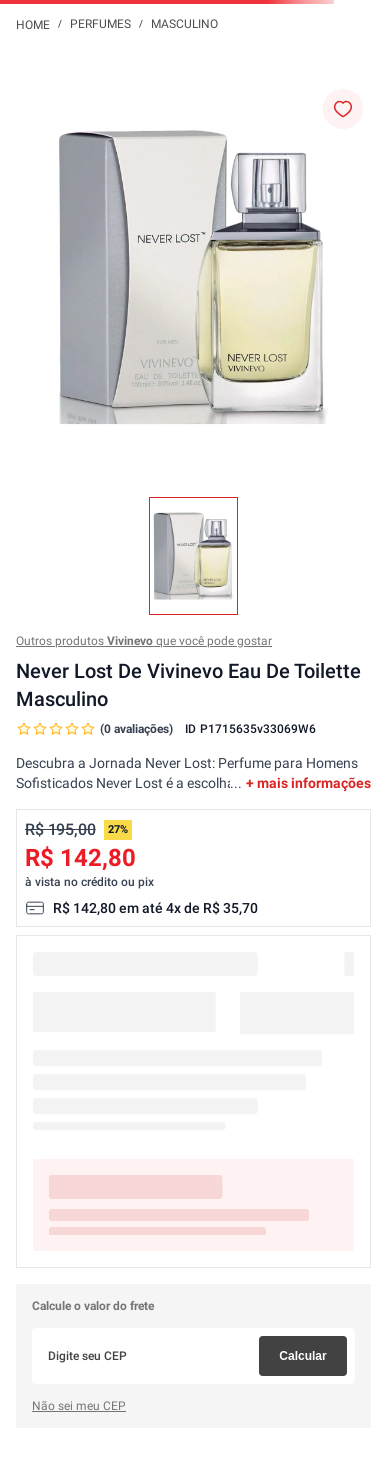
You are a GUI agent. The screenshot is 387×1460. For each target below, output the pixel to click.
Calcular (302, 1356)
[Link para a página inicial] (33, 24)
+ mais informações (308, 783)
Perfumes (100, 24)
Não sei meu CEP (79, 1406)
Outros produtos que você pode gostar (144, 641)
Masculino (184, 24)
